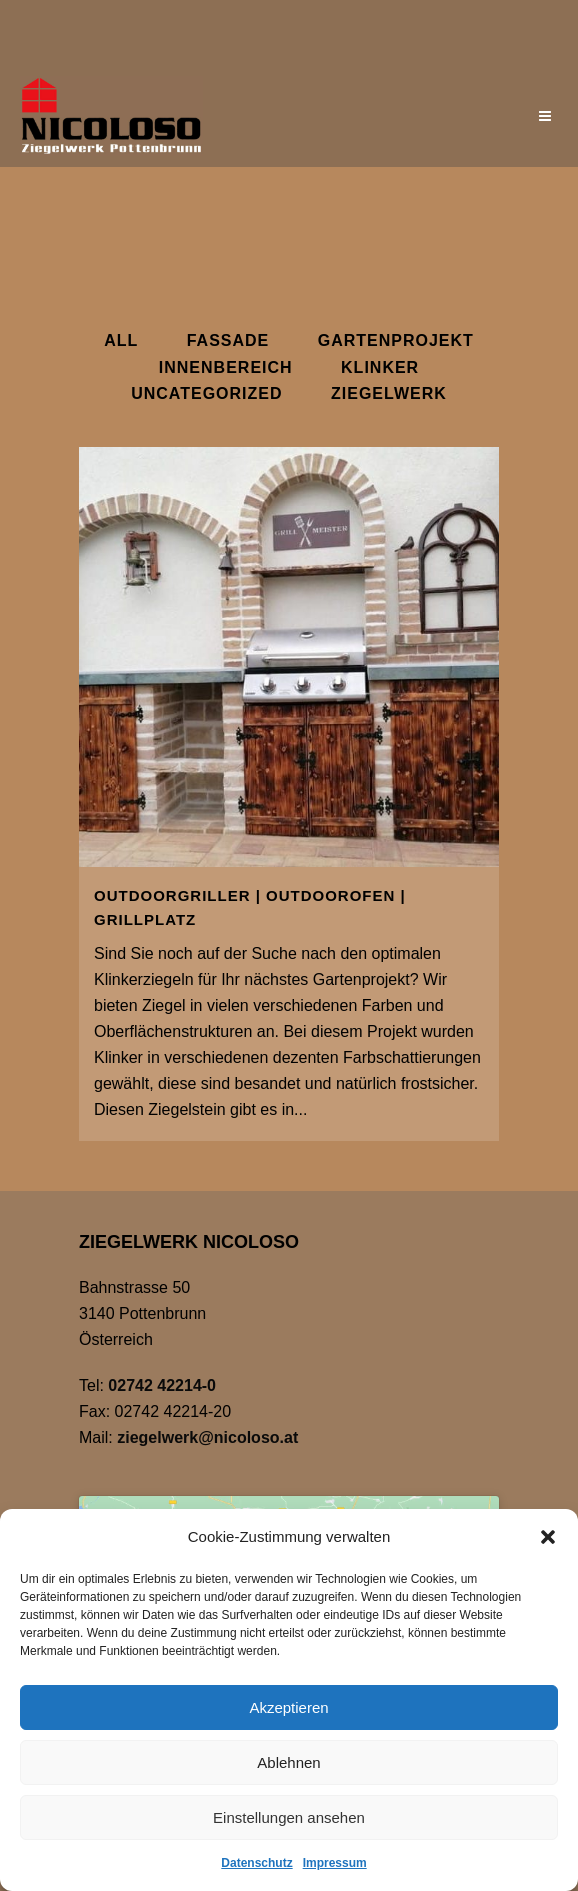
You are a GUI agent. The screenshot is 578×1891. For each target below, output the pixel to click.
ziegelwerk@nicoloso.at (207, 1437)
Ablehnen (288, 1762)
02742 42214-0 (162, 1385)
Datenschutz (256, 1863)
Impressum (335, 1863)
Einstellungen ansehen (289, 1817)
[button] (548, 1537)
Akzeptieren (288, 1707)
